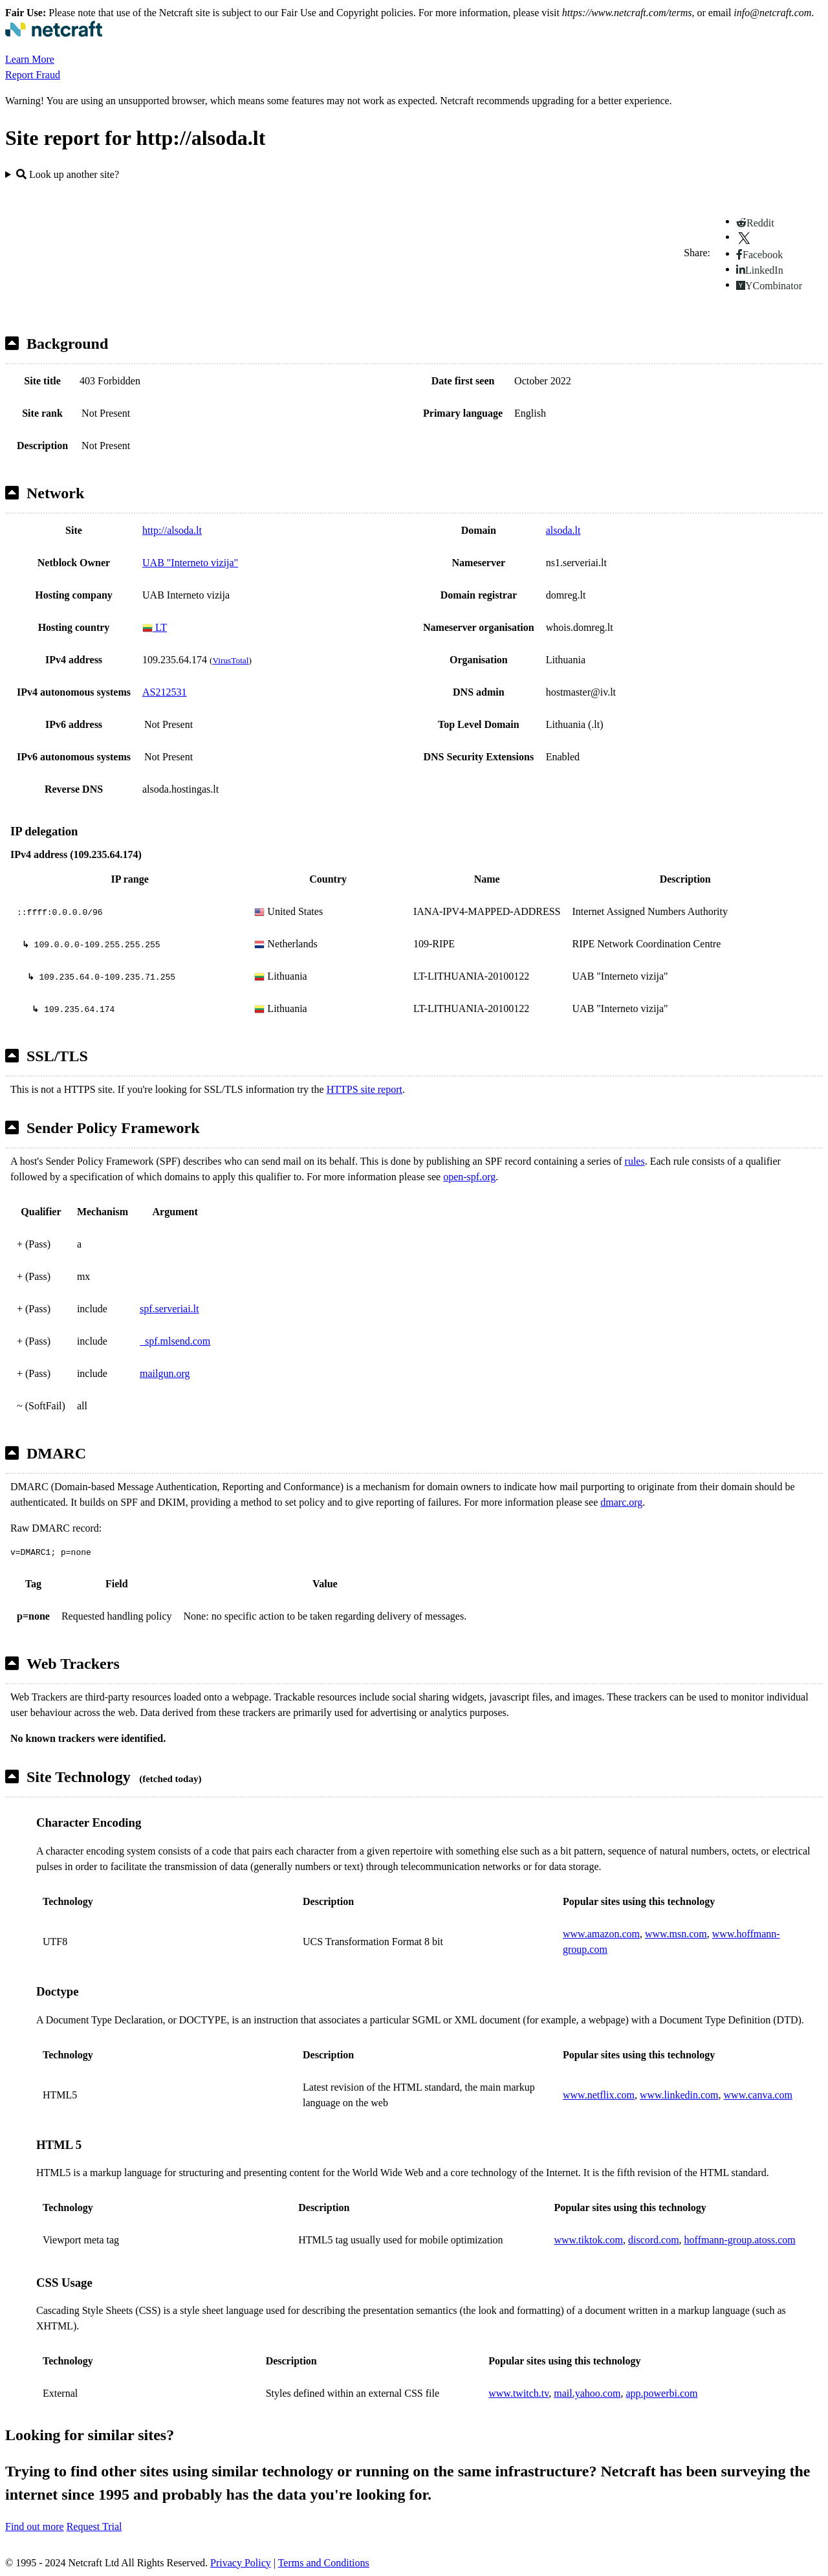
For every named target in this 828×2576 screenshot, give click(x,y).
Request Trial (94, 2526)
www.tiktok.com (588, 2239)
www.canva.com (758, 2094)
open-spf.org (469, 1176)
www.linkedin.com (679, 2094)
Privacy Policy (240, 2562)
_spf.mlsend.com (175, 1341)
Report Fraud (32, 74)
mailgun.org (165, 1373)
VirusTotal (230, 660)
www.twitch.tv (518, 2393)
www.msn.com (676, 1933)
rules (635, 1161)
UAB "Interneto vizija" (190, 562)
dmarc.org (621, 1502)
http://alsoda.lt (172, 530)
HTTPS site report (364, 1089)
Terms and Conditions (323, 2562)
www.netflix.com (599, 2094)
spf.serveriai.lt (169, 1308)
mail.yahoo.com (587, 2393)
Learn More (29, 59)
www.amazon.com (601, 1933)
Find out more (34, 2526)
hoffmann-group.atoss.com (740, 2239)
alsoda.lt (563, 530)
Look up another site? (67, 174)
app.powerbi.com (661, 2393)
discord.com (653, 2239)
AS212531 (164, 692)
